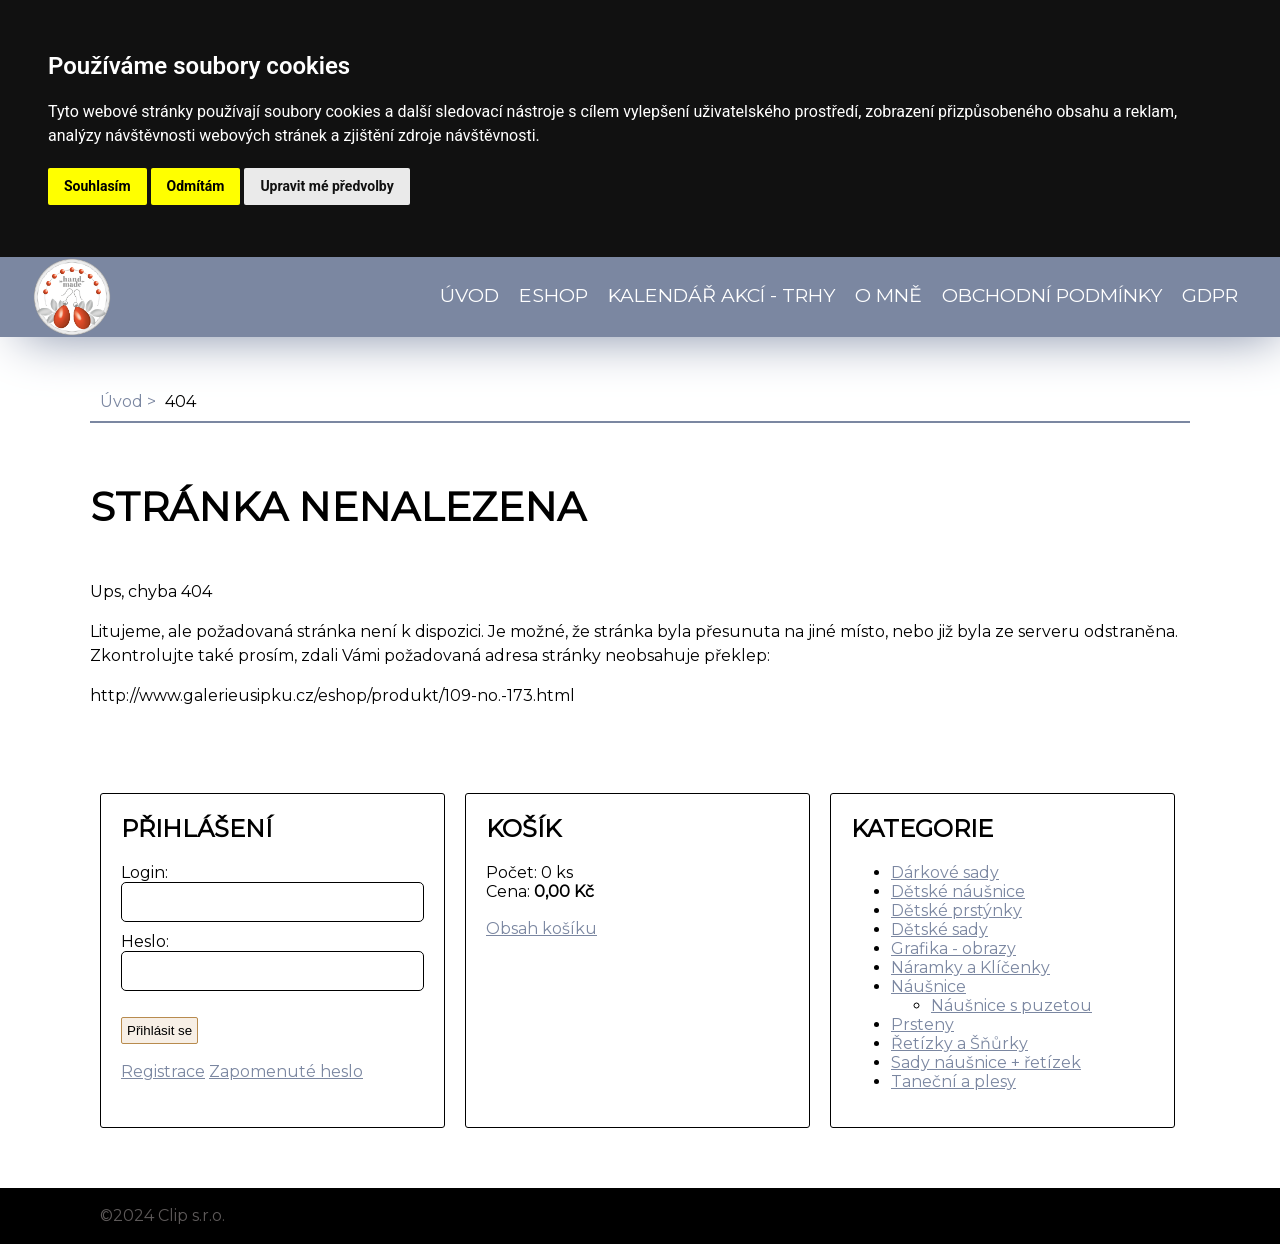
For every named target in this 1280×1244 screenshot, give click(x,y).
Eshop (553, 295)
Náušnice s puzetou (1011, 1005)
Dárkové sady (945, 872)
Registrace (163, 1071)
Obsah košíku (541, 928)
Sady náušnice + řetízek (986, 1062)
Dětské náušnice (958, 891)
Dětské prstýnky (956, 910)
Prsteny (922, 1024)
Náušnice (928, 986)
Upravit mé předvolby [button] (326, 186)
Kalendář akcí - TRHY (721, 295)
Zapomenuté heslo (286, 1071)
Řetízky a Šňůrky (959, 1043)
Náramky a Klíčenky (970, 967)
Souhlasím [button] (97, 186)
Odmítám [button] (196, 186)
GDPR (1210, 295)
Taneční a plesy (953, 1081)
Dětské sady (939, 929)
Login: (140, 872)
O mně (888, 295)
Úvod (469, 295)
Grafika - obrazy (953, 948)
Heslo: (140, 941)
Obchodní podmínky (1052, 295)
